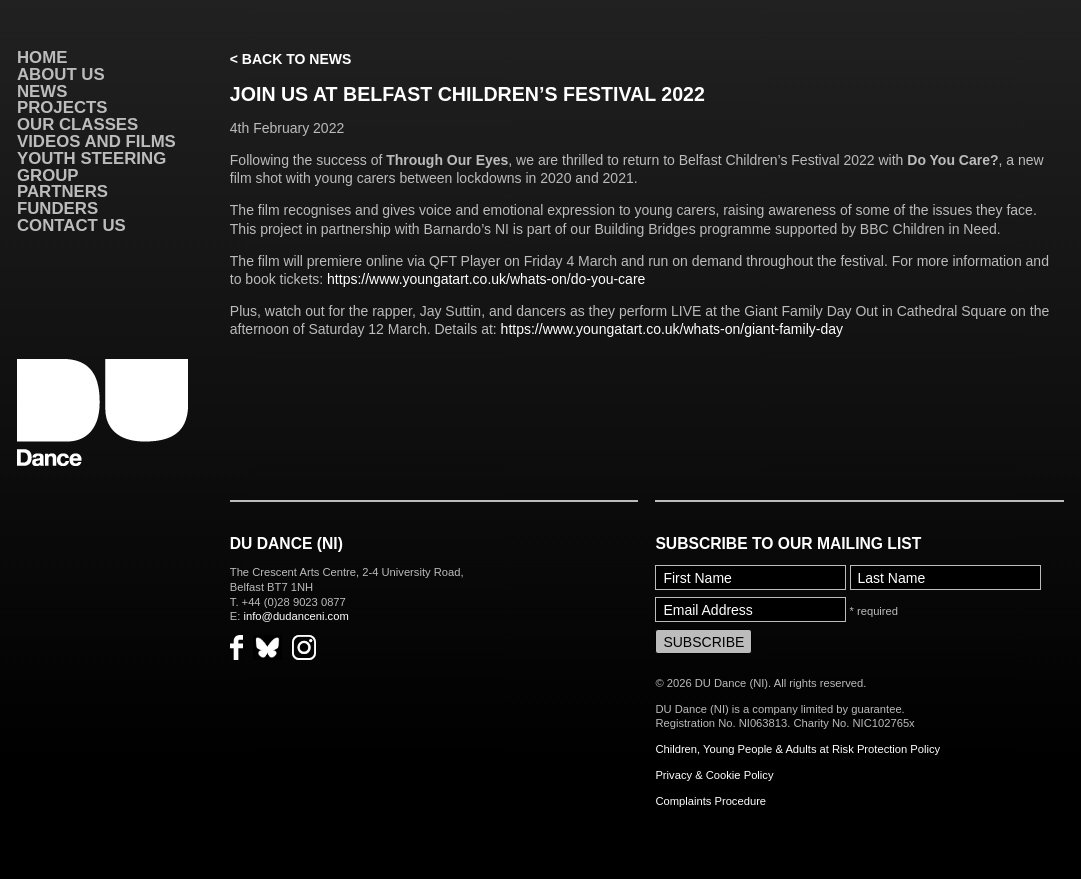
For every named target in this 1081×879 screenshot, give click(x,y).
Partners (62, 191)
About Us (61, 74)
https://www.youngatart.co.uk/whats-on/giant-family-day (672, 329)
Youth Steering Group (91, 167)
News (42, 91)
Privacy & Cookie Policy (714, 775)
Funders (57, 208)
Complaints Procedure (710, 801)
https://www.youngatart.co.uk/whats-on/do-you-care (486, 279)
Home (42, 57)
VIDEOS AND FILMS (96, 141)
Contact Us (71, 225)
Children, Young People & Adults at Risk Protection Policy (797, 749)
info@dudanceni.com (295, 616)
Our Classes (77, 124)
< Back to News (290, 59)
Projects (62, 107)
